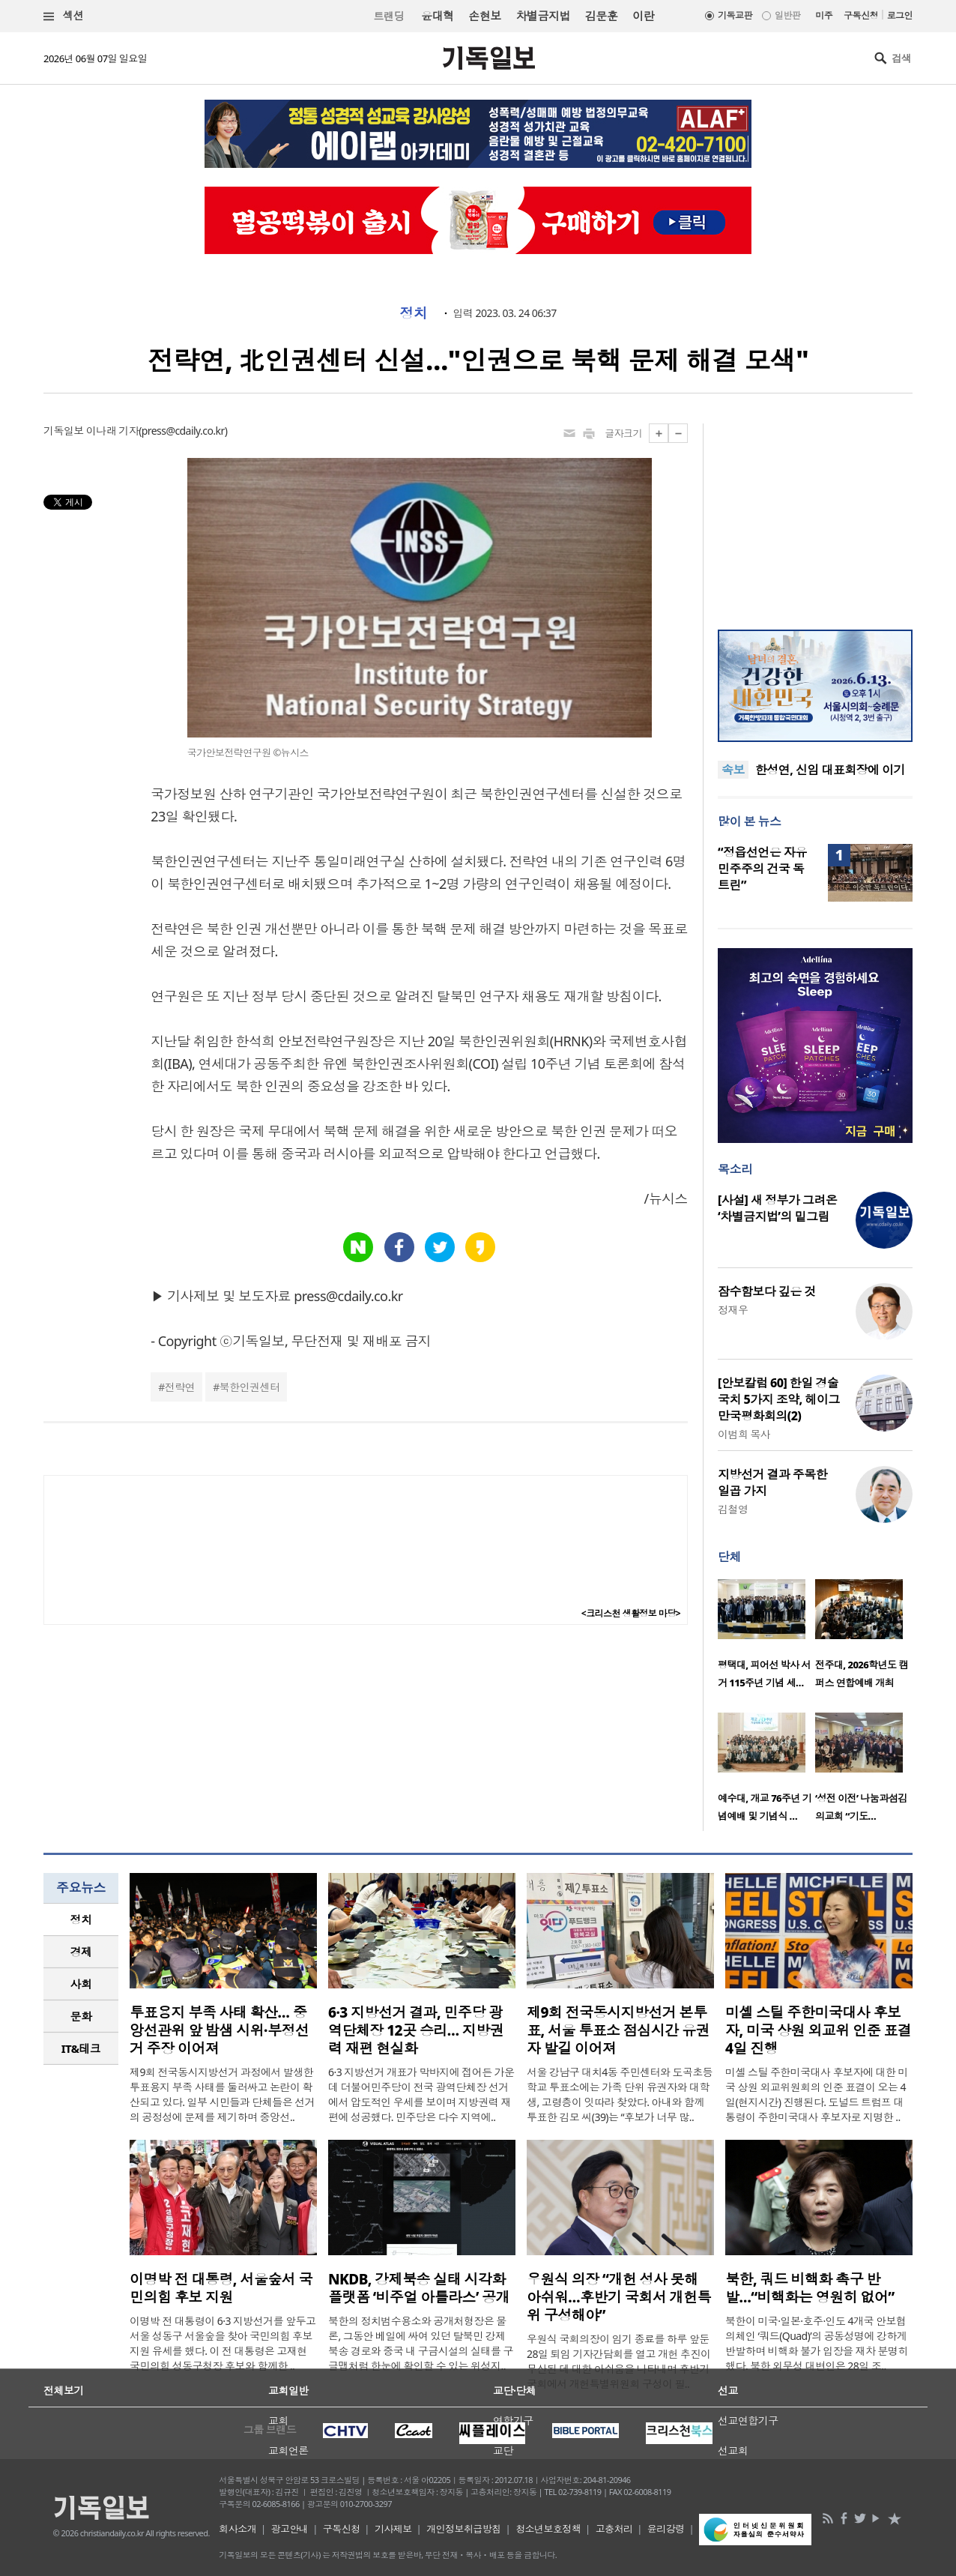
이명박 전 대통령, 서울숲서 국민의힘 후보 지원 (221, 2288)
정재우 (733, 1310)
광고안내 (290, 2529)
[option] (766, 1638)
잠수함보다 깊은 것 (767, 1291)
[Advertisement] (815, 517)
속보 (733, 769)
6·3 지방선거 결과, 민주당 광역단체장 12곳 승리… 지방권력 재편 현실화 (415, 2030)
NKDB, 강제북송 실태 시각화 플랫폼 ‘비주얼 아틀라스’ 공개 (418, 2288)
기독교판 (735, 15)
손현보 (484, 15)
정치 (413, 313)
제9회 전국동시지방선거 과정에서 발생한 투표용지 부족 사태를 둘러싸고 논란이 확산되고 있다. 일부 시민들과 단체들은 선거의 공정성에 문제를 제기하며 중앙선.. (222, 2094)
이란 (643, 15)
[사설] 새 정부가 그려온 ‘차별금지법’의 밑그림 (777, 1208)
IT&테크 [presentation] (81, 2048)
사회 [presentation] (81, 1983)
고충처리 (614, 2529)
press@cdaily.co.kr (183, 430)
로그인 (900, 15)
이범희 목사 (744, 1434)
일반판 (787, 15)
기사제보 (393, 2529)
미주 (823, 15)
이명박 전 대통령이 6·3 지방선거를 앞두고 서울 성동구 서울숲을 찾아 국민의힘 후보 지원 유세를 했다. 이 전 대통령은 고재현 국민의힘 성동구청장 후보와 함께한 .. (223, 2343)
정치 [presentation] (81, 1919)
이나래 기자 (112, 430)
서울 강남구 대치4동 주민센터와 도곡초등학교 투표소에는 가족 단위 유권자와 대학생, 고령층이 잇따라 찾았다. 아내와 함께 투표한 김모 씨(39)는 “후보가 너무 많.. (620, 2094)
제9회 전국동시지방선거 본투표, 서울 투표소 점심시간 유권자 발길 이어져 (618, 2030)
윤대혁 (437, 15)
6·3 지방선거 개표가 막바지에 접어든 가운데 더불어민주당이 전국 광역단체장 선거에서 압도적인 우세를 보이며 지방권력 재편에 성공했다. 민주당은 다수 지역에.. (421, 2094)
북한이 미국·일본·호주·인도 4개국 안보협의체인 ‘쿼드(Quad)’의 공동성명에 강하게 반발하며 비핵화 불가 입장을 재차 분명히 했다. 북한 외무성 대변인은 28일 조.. (816, 2343)
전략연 (180, 1387)
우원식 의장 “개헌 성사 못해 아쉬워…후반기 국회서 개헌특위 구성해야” (619, 2297)
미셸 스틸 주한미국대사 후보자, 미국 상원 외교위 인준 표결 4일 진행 (818, 2030)
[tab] (80, 1920)
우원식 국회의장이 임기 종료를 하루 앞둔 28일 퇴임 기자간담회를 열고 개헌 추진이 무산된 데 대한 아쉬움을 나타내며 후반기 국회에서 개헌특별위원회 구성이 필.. (618, 2361)
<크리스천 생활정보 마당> (630, 1613)
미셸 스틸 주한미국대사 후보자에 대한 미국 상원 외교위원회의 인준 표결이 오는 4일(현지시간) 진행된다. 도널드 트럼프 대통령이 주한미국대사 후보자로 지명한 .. (816, 2094)
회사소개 (237, 2529)
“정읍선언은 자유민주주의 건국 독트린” (762, 868)
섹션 (63, 16)
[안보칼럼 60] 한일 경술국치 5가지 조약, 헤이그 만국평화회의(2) (779, 1399)
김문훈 (601, 15)
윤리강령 (666, 2529)
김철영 (733, 1509)
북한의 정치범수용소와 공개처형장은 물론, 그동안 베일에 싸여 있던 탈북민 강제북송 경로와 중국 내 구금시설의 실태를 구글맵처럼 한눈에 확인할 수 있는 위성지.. (420, 2343)
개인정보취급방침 (463, 2529)
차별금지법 (543, 15)
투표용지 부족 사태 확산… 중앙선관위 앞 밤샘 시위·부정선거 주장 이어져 (219, 2030)
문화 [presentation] (81, 2016)
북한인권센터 (250, 1387)
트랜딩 (389, 16)
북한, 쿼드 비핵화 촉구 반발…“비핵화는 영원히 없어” (810, 2288)
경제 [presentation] (81, 1951)
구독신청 (861, 15)
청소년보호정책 (548, 2529)
